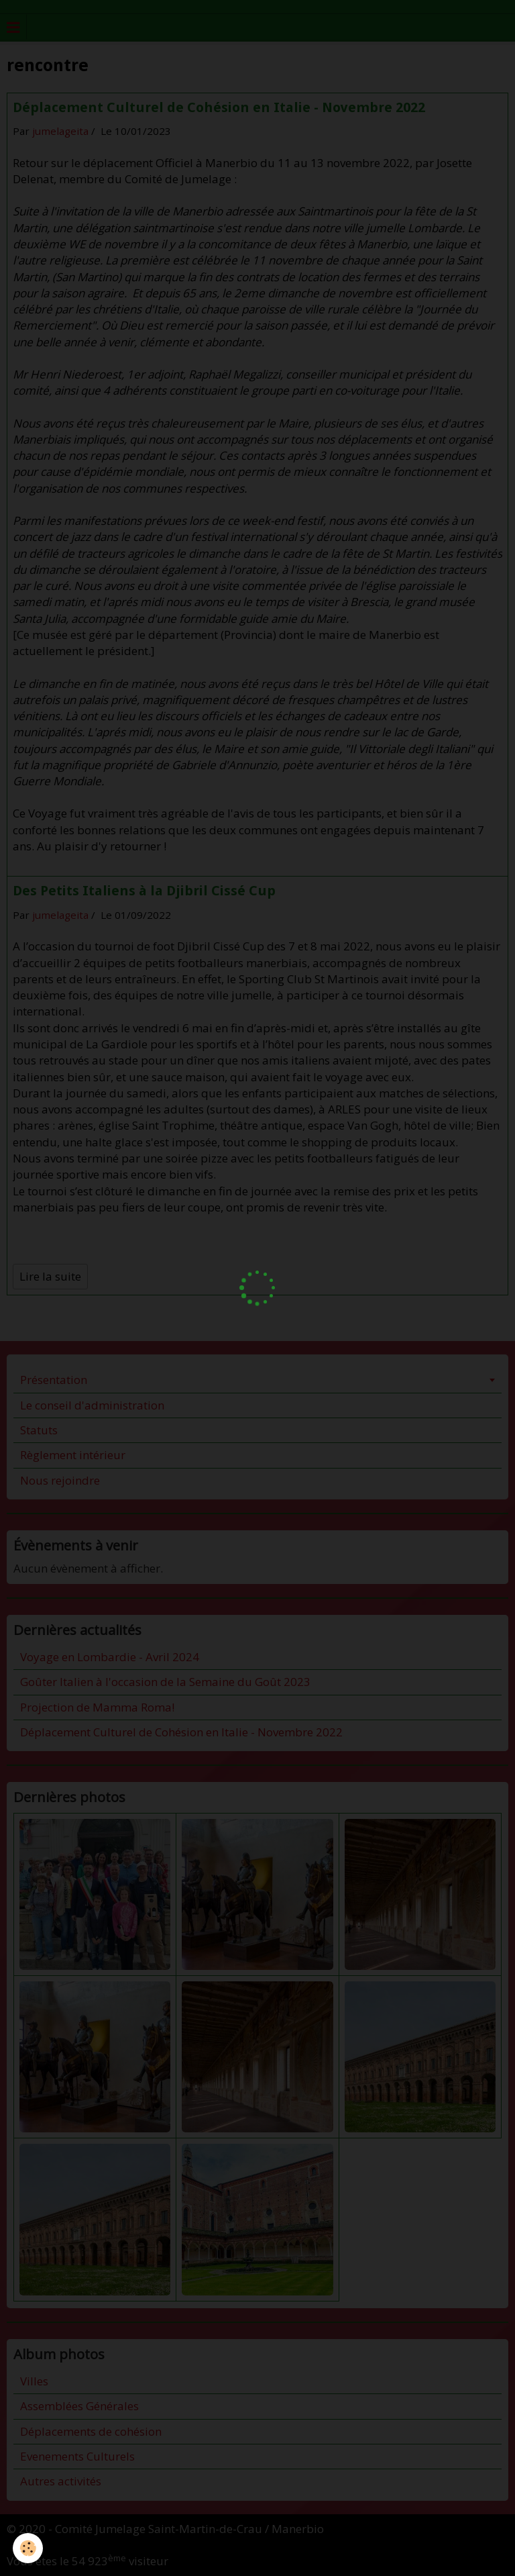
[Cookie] (28, 2548)
